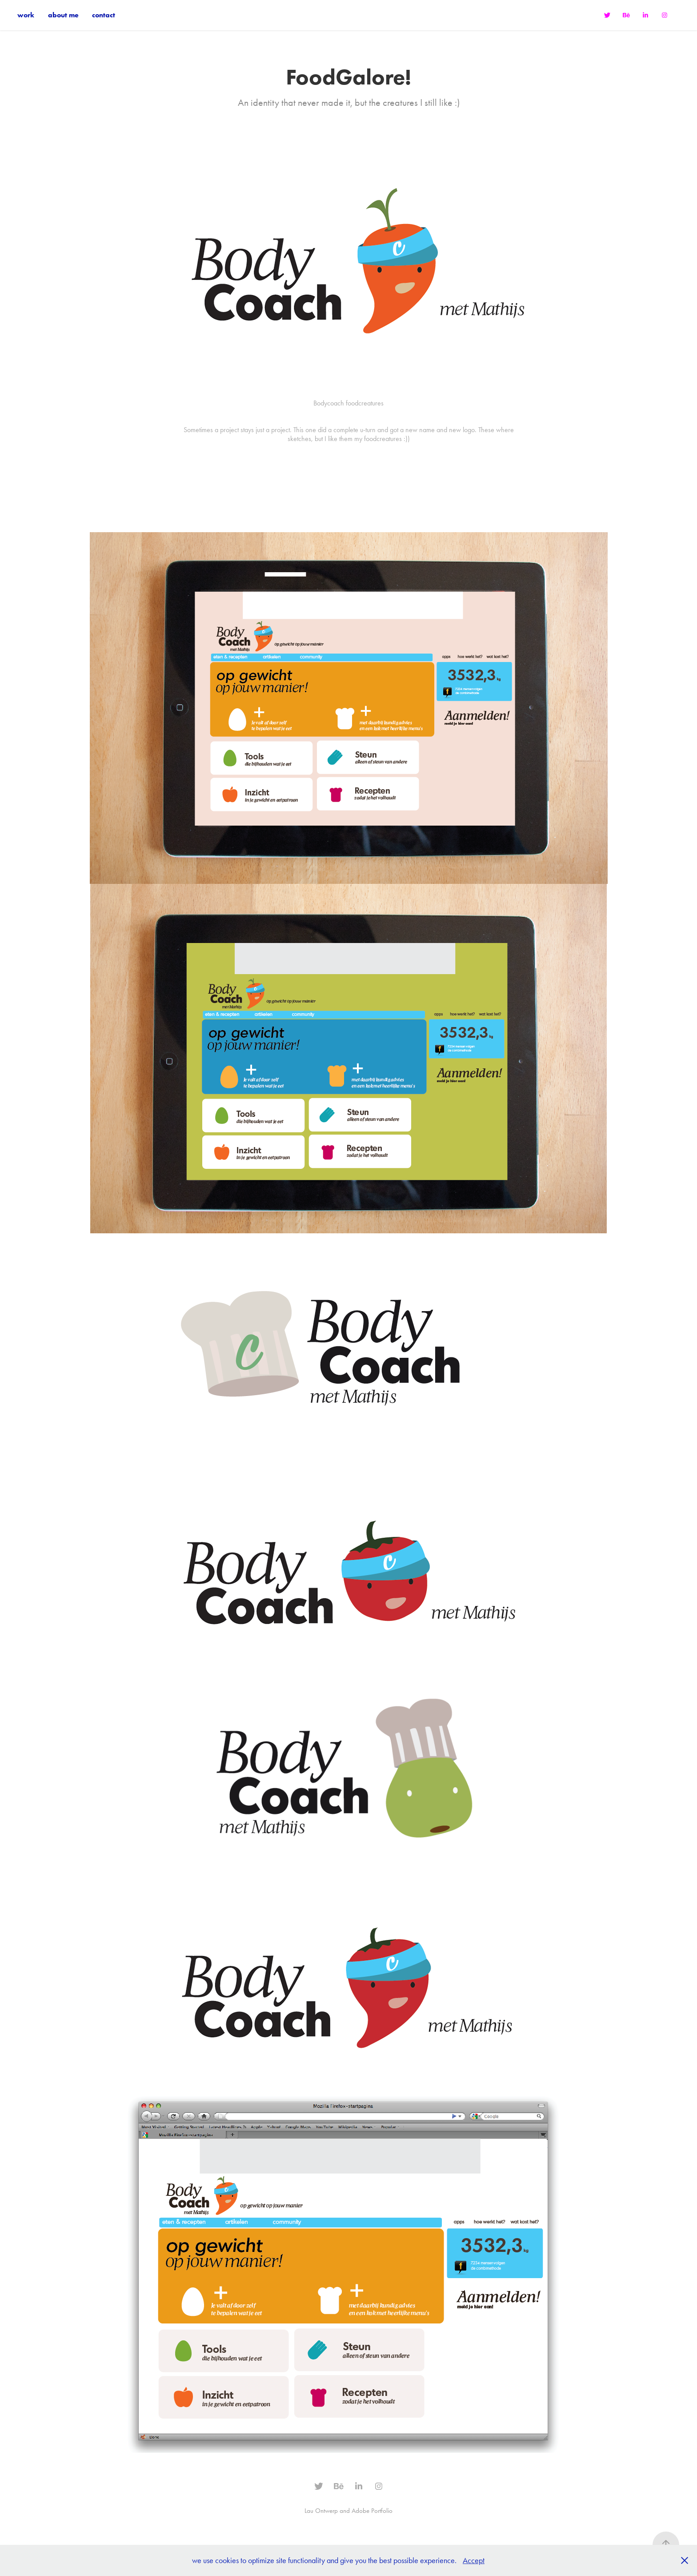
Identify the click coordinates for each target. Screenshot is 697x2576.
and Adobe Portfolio (366, 2511)
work (25, 15)
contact (103, 15)
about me (63, 15)
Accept (474, 2560)
